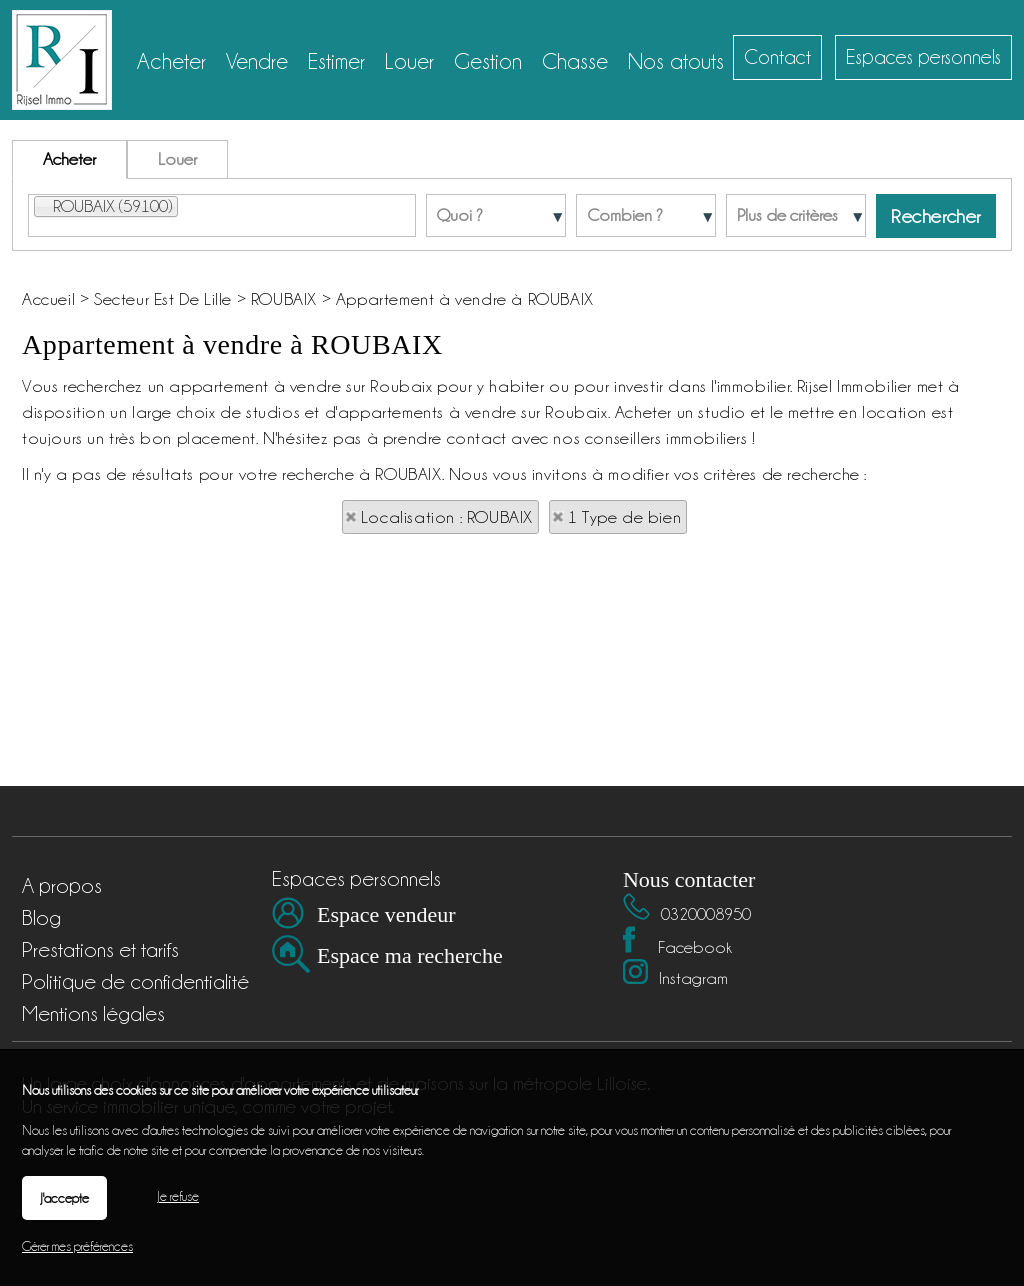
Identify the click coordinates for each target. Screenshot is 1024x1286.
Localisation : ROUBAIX (447, 517)
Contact (777, 57)
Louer (177, 159)
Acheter (69, 159)
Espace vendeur (386, 914)
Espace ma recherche (410, 955)
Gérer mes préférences (77, 1246)
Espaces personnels (923, 57)
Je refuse (178, 1196)
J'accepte (64, 1198)
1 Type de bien (624, 517)
